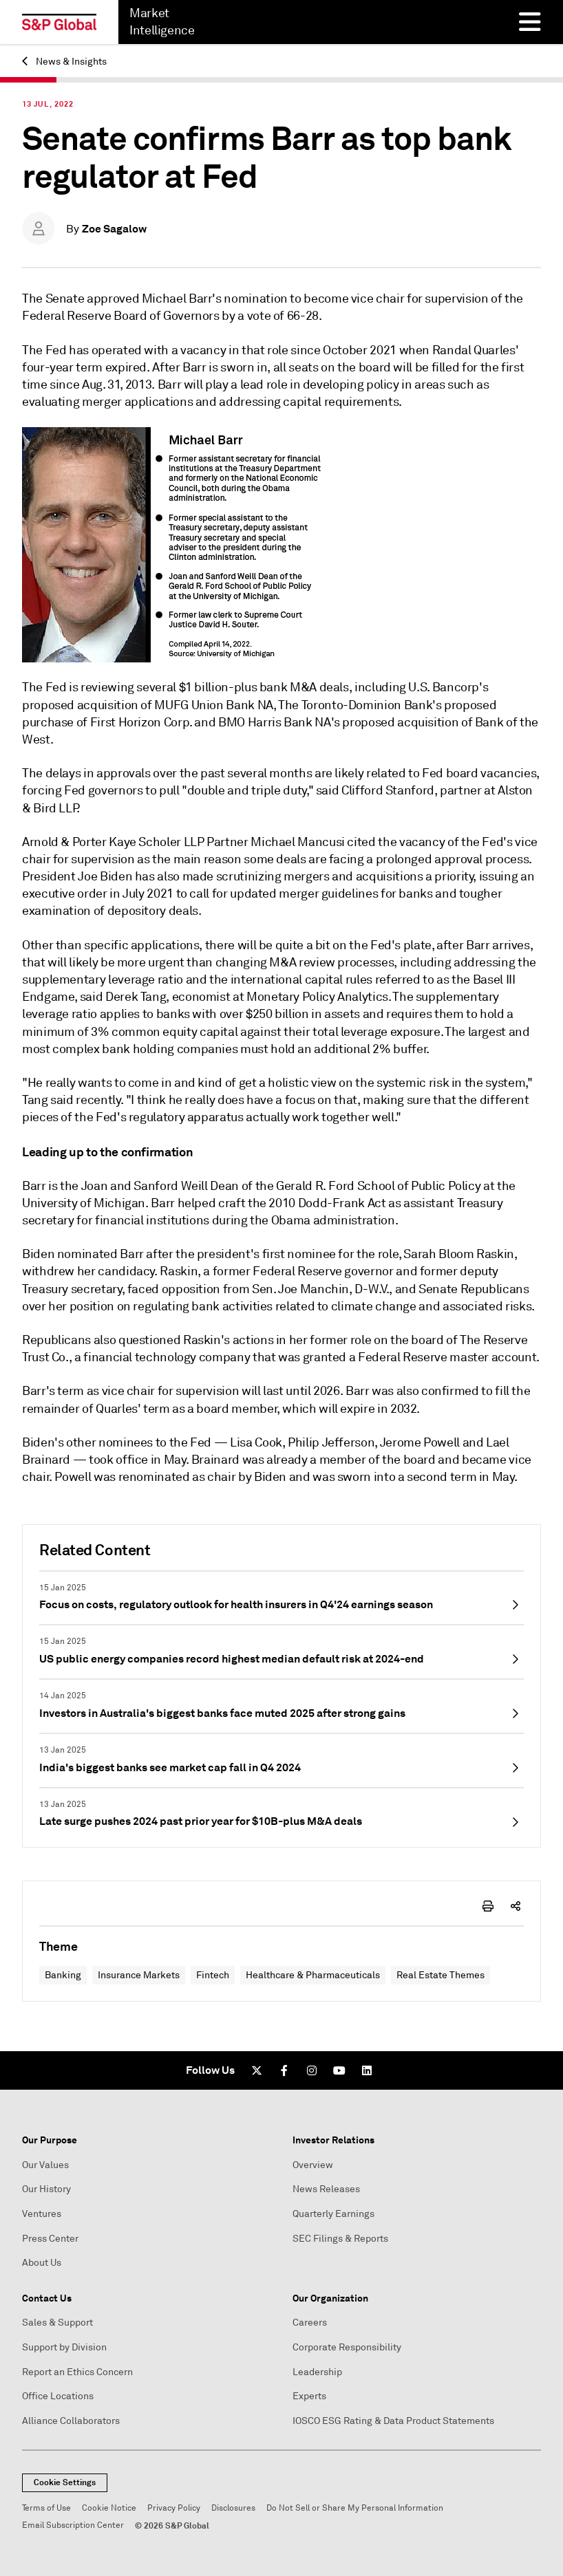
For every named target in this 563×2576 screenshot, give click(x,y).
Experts (309, 2396)
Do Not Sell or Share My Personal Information (354, 2508)
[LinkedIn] (367, 2070)
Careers (310, 2322)
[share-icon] (515, 1906)
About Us (41, 2263)
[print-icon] (488, 1906)
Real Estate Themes (440, 1975)
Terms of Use (46, 2508)
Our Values (45, 2165)
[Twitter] (257, 2070)
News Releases (326, 2189)
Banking (63, 1975)
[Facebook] (284, 2070)
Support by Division (64, 2347)
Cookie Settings (65, 2482)
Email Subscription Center (73, 2525)
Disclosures (233, 2508)
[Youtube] (339, 2070)
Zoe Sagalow (114, 228)
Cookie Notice (109, 2508)
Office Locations (58, 2396)
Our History (46, 2189)
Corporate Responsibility (347, 2347)
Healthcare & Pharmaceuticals (313, 1975)
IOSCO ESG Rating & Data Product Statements (393, 2421)
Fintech (212, 1975)
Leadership (317, 2372)
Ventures (41, 2214)
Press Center (50, 2238)
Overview (313, 2165)
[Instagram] (312, 2070)
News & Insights (64, 61)
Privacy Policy (173, 2508)
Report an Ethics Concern (77, 2372)
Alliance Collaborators (71, 2421)
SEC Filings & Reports (340, 2238)
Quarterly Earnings (333, 2214)
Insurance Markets (139, 1975)
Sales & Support (57, 2322)
